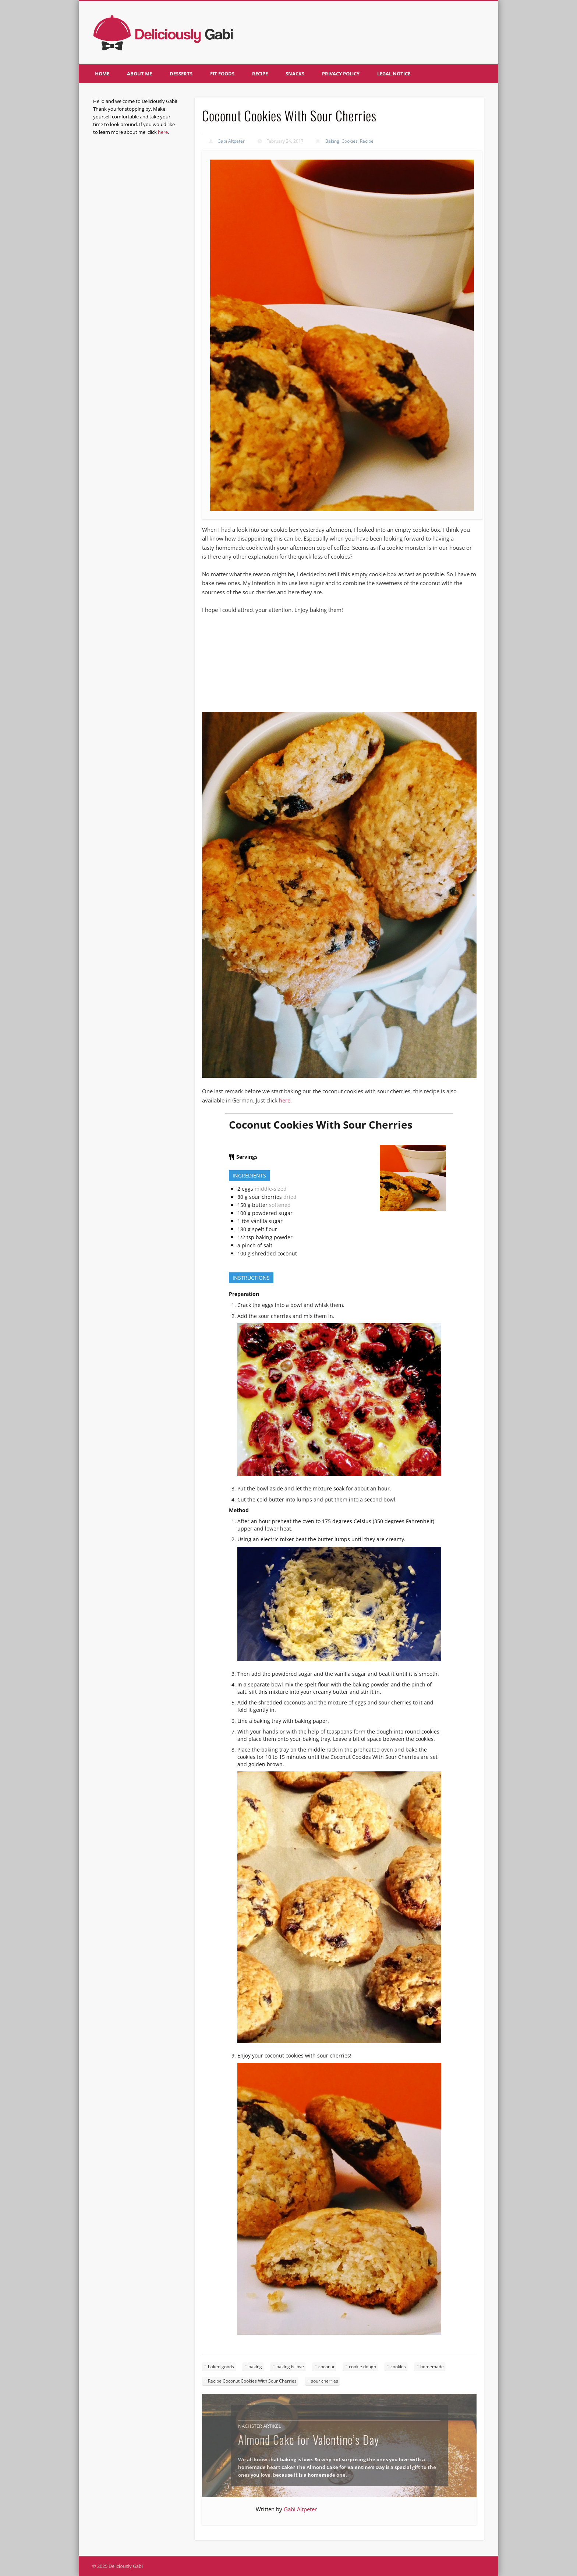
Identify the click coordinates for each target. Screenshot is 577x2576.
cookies (398, 2366)
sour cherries (324, 2381)
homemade (432, 2366)
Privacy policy (341, 73)
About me (139, 73)
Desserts (181, 73)
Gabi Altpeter (231, 141)
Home (102, 73)
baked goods (221, 2366)
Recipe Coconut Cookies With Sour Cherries (252, 2381)
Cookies (349, 141)
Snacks (295, 73)
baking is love (290, 2366)
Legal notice (393, 73)
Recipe (260, 73)
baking (255, 2366)
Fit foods (222, 73)
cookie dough (362, 2366)
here (284, 1100)
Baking (332, 141)
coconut (326, 2366)
